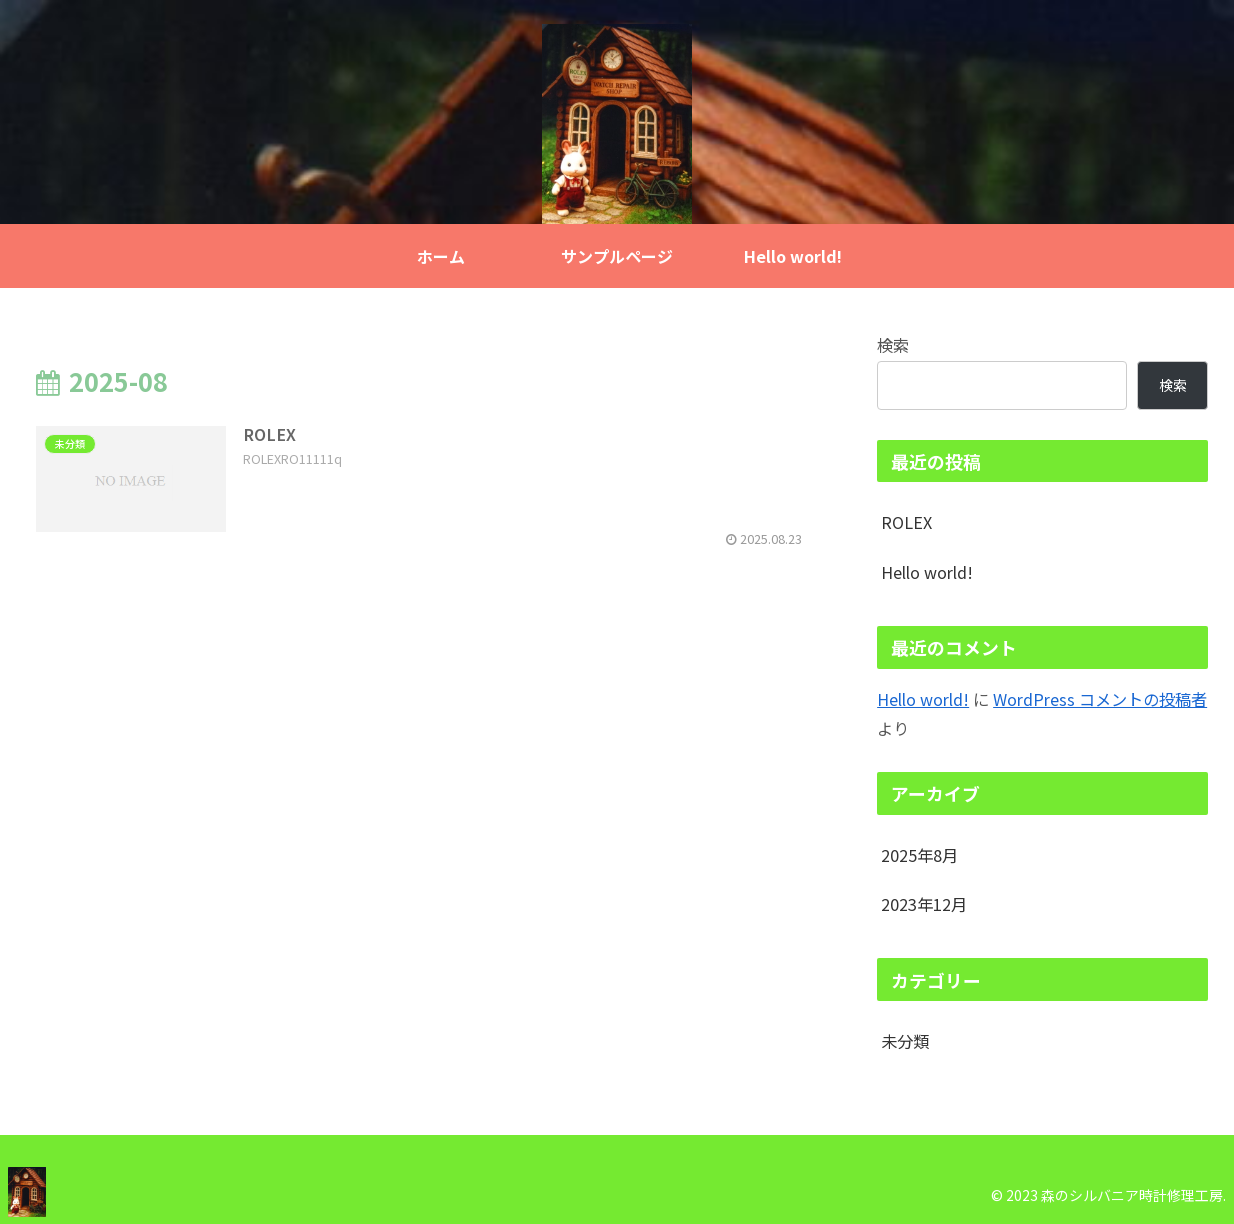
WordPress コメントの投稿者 (1100, 699)
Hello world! (927, 572)
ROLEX (906, 522)
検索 (893, 345)
